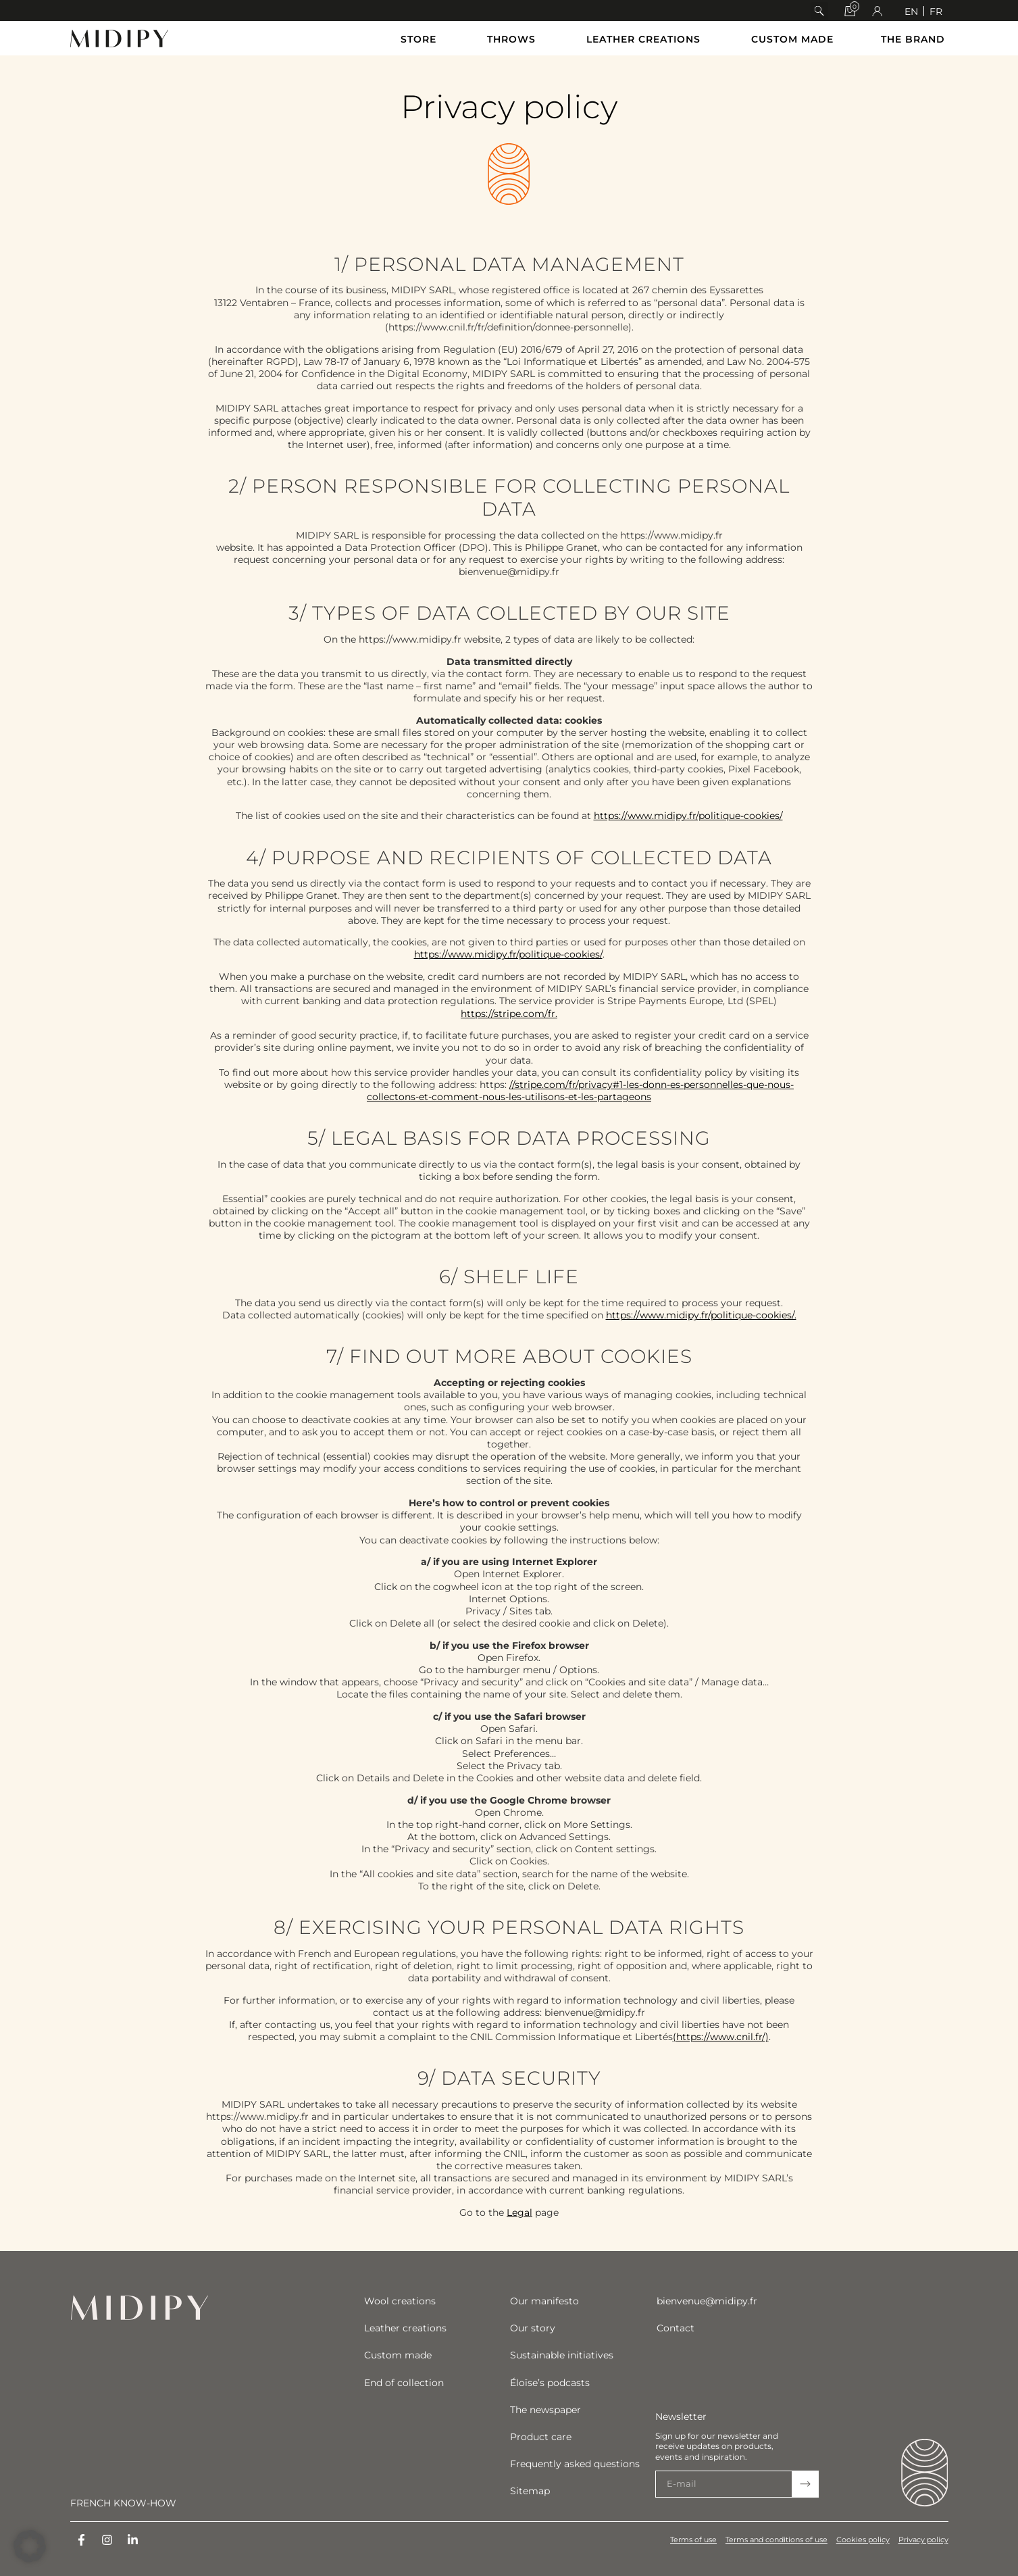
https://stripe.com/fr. (509, 1014)
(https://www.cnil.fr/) (721, 2037)
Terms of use (689, 2539)
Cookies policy (861, 2539)
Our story (532, 2328)
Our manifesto (544, 2301)
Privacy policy (923, 2539)
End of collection (404, 2383)
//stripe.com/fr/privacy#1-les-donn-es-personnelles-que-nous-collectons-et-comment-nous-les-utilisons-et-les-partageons (580, 1091)
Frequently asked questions (575, 2464)
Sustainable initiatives (561, 2355)
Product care (540, 2437)
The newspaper (545, 2410)
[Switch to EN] (911, 11)
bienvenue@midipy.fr (707, 2301)
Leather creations (405, 2328)
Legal (519, 2212)
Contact (675, 2328)
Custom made (398, 2355)
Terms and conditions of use (774, 2539)
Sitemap (530, 2491)
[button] (819, 11)
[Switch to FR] (936, 11)
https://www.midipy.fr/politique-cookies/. (701, 1315)
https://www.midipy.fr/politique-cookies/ (688, 816)
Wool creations (400, 2301)
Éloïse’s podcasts (550, 2383)
